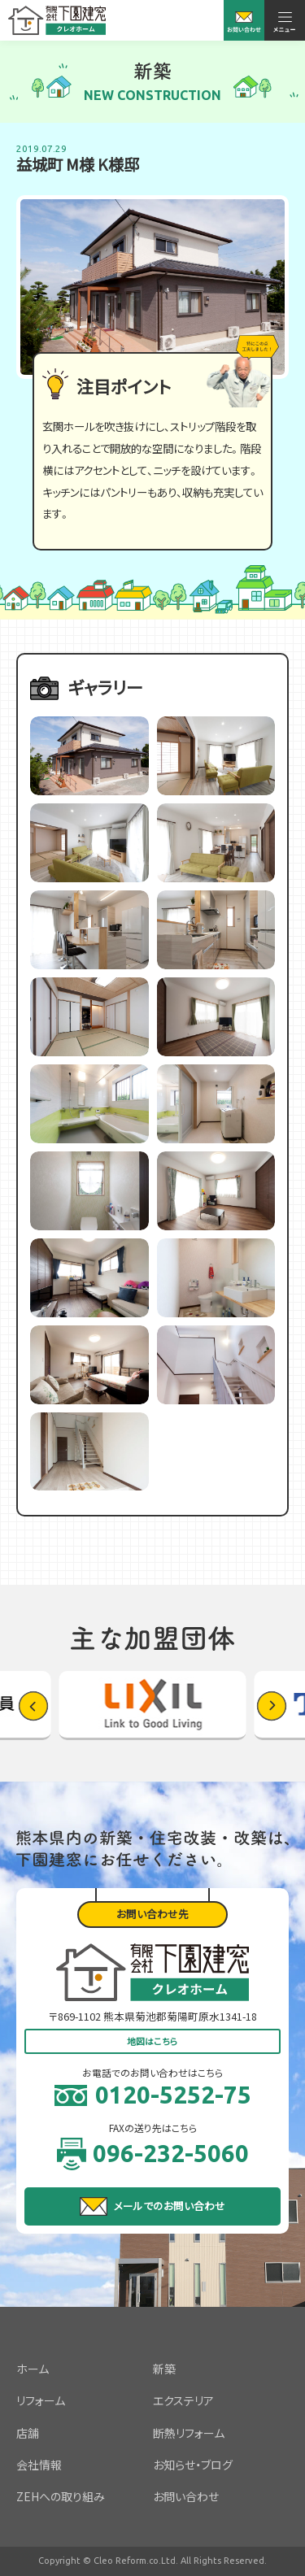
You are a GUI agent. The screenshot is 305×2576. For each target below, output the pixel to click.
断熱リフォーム (188, 2433)
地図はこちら (152, 2040)
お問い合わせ (186, 2496)
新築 (164, 2369)
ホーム (32, 2369)
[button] (272, 1706)
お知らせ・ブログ (193, 2464)
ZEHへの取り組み (60, 2496)
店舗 (27, 2433)
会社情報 (39, 2464)
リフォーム (40, 2400)
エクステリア (183, 2400)
